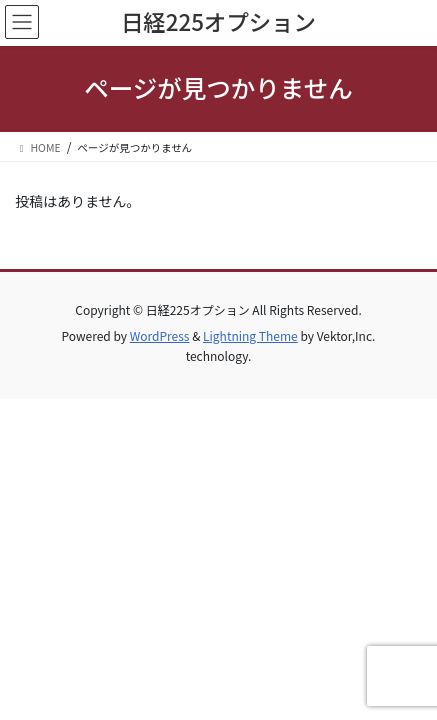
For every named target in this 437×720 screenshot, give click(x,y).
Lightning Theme (250, 335)
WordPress (160, 335)
